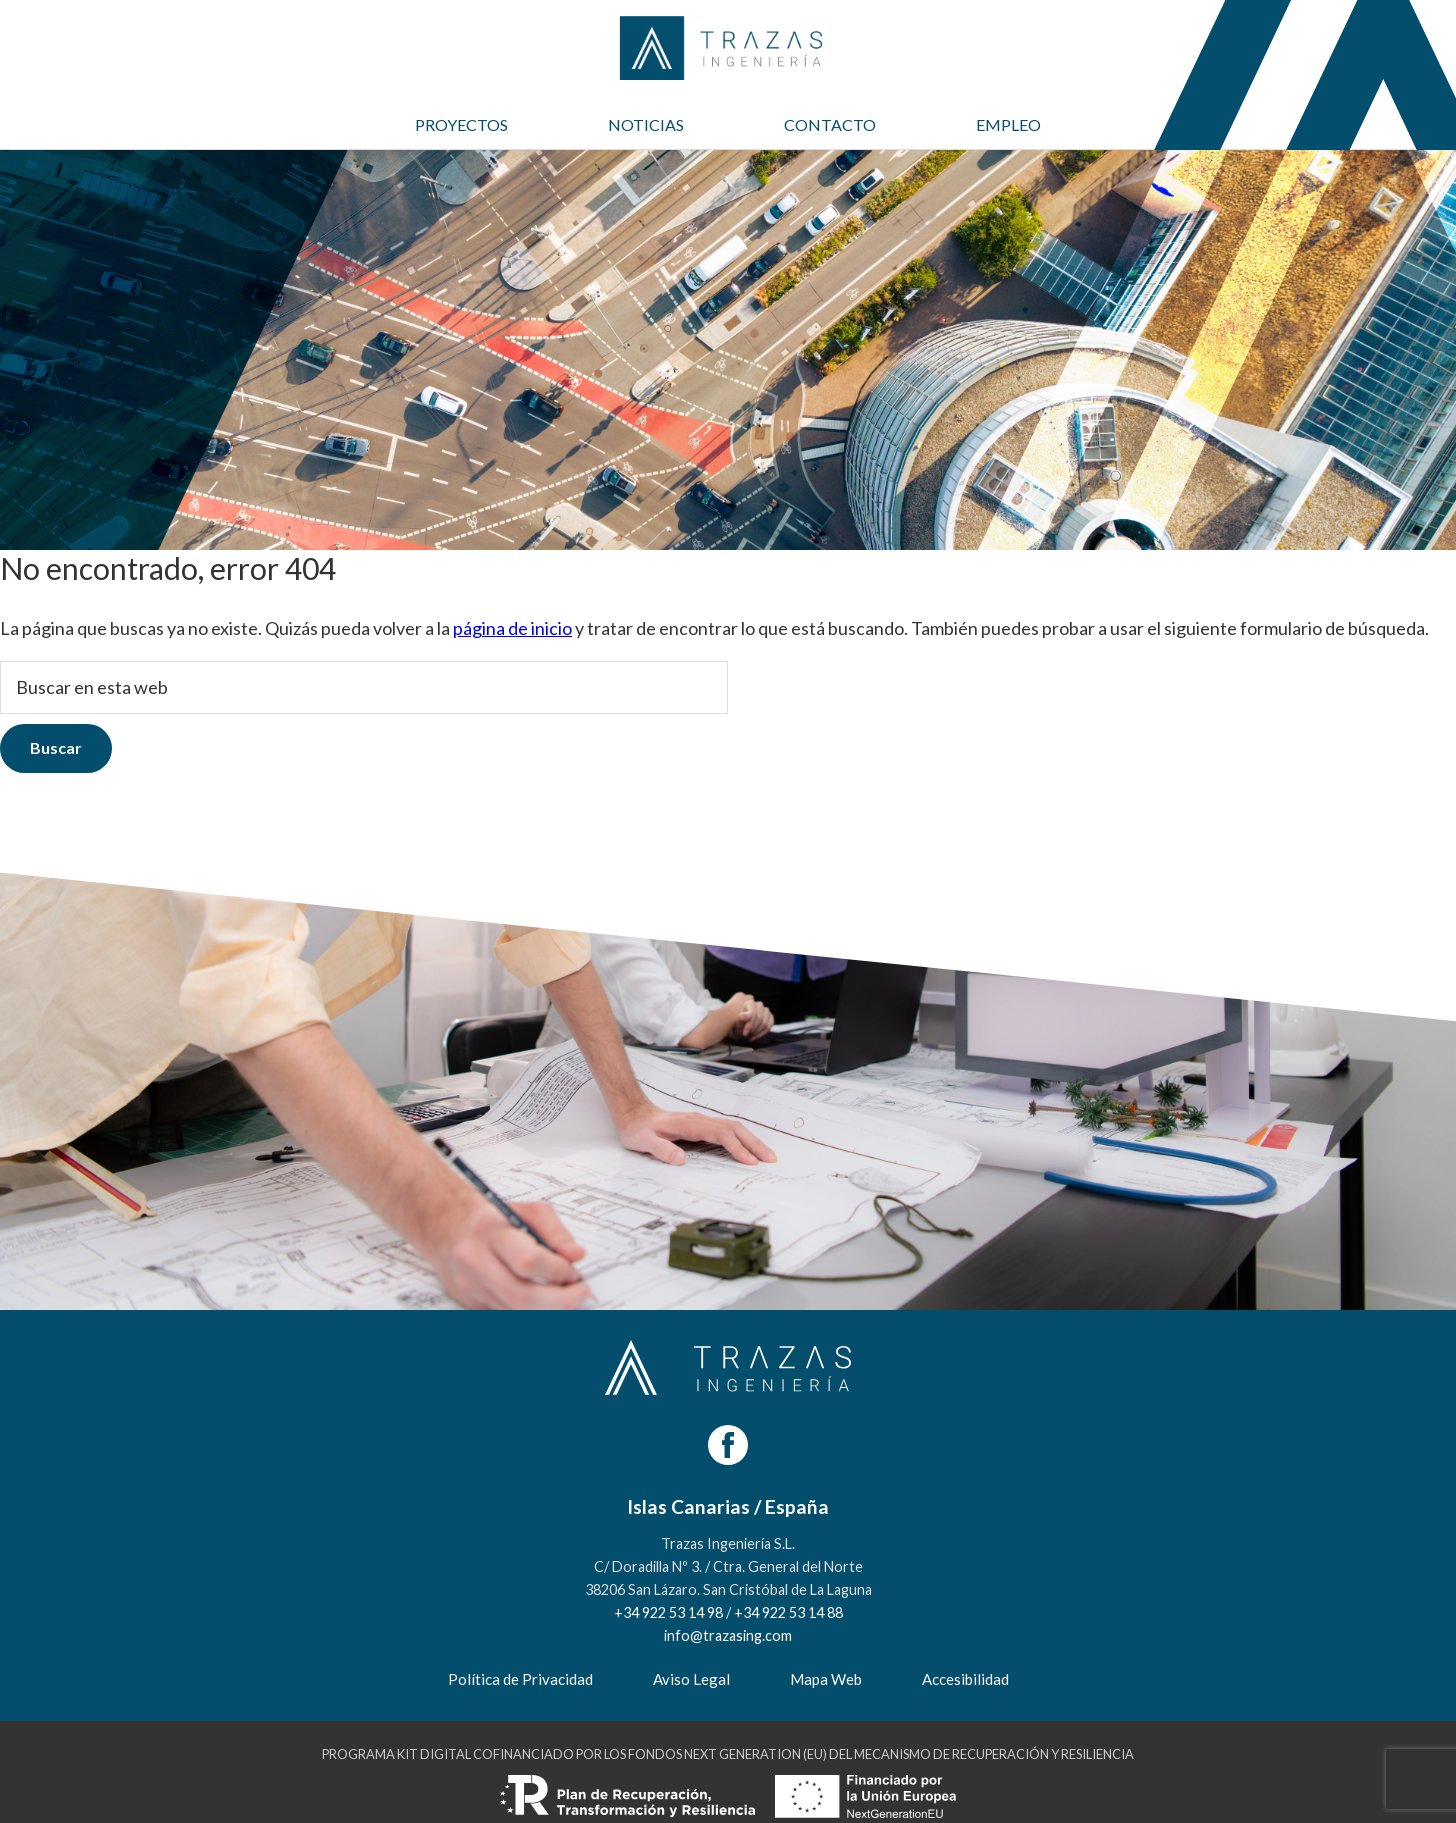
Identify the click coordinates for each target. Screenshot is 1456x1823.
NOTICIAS (646, 124)
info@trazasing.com (728, 1635)
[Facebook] (728, 1445)
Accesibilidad (965, 1679)
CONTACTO (830, 124)
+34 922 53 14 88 (788, 1612)
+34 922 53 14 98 (668, 1612)
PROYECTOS (461, 124)
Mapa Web (826, 1679)
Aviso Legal (691, 1679)
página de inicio (512, 628)
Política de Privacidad (520, 1679)
